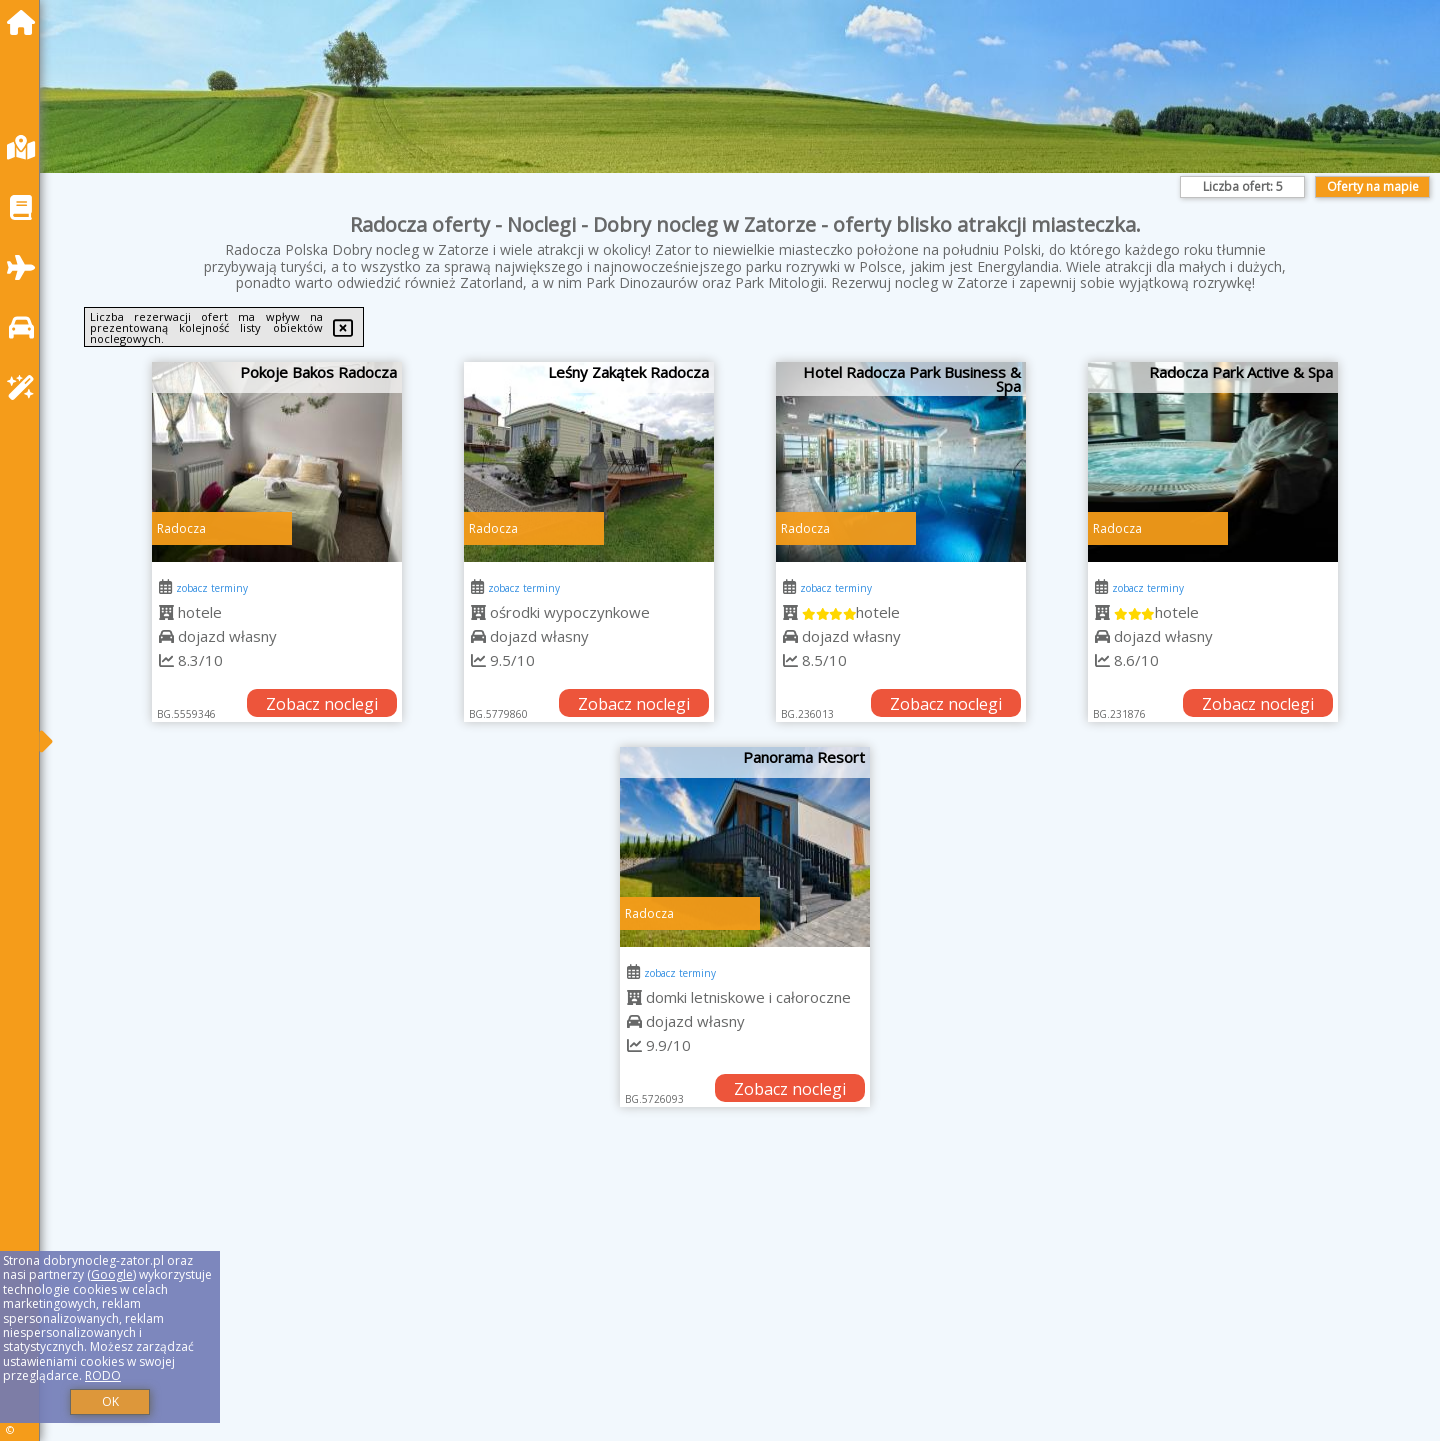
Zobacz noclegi (322, 704)
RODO (103, 1375)
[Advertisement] (660, 1299)
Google (112, 1274)
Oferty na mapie (1373, 186)
